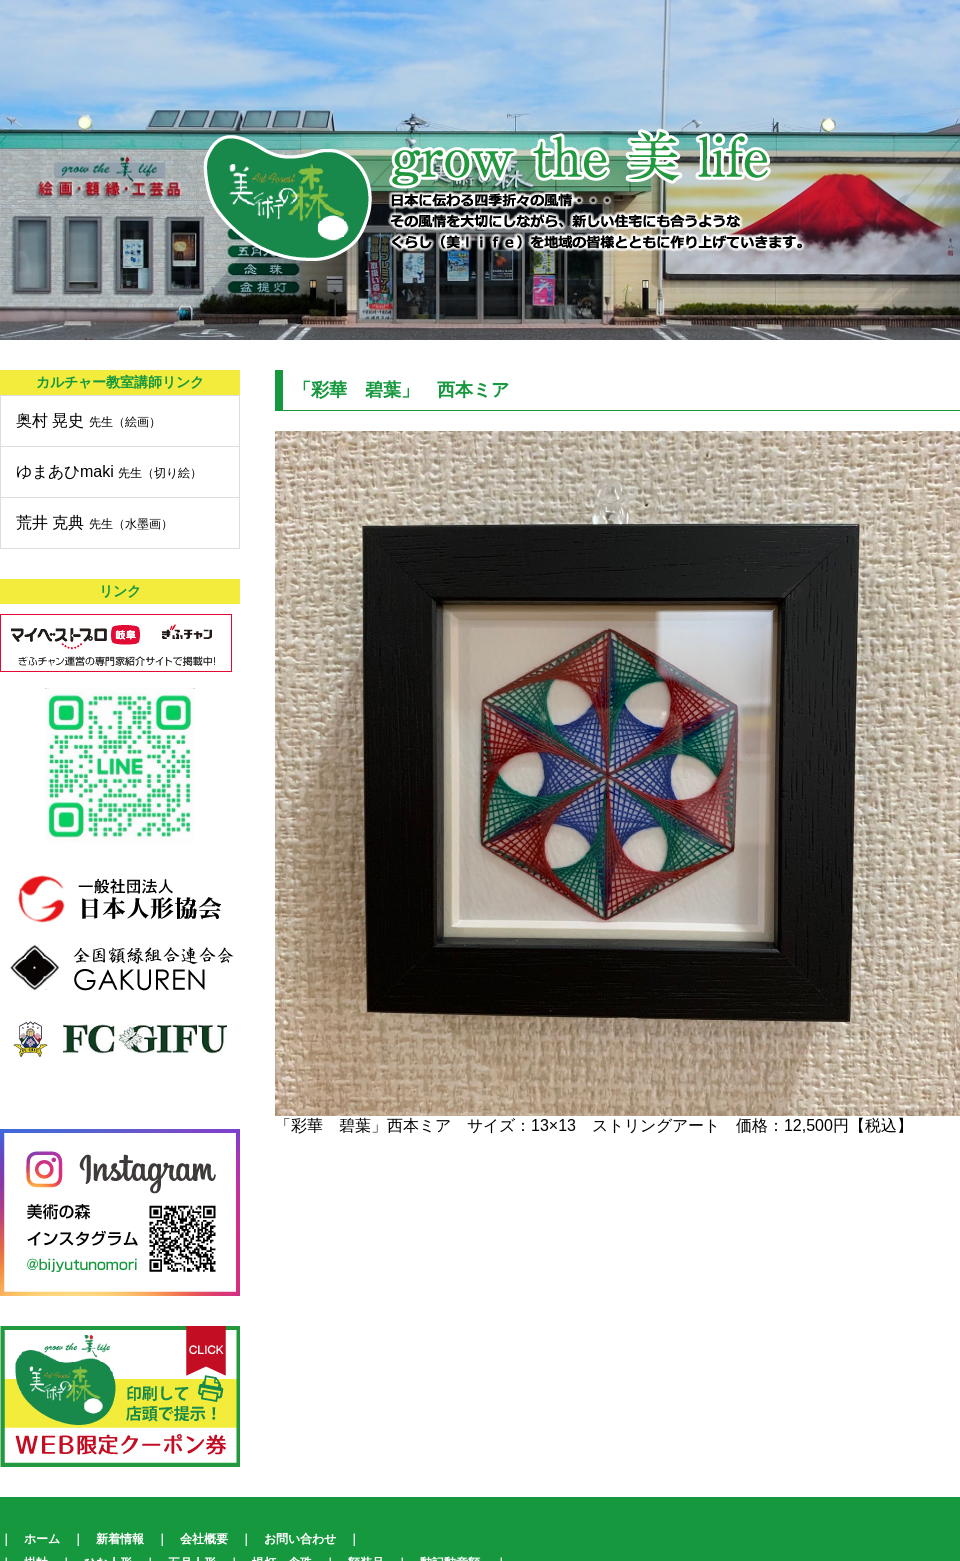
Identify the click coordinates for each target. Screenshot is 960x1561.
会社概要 (204, 1539)
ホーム (42, 1539)
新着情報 (120, 1539)
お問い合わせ (300, 1539)
